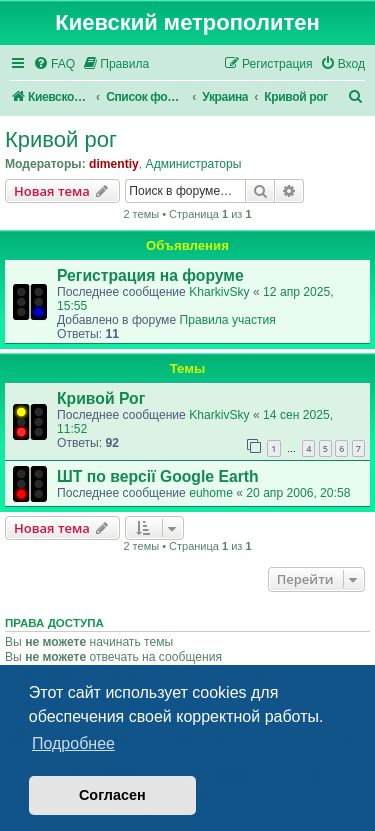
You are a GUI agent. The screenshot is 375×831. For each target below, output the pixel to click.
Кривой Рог (101, 398)
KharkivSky (219, 292)
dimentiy (114, 164)
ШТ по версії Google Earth (158, 476)
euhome (211, 493)
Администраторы (194, 164)
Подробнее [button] (73, 743)
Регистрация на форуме (150, 275)
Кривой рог (61, 139)
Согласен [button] (112, 795)
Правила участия (227, 320)
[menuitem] (54, 64)
